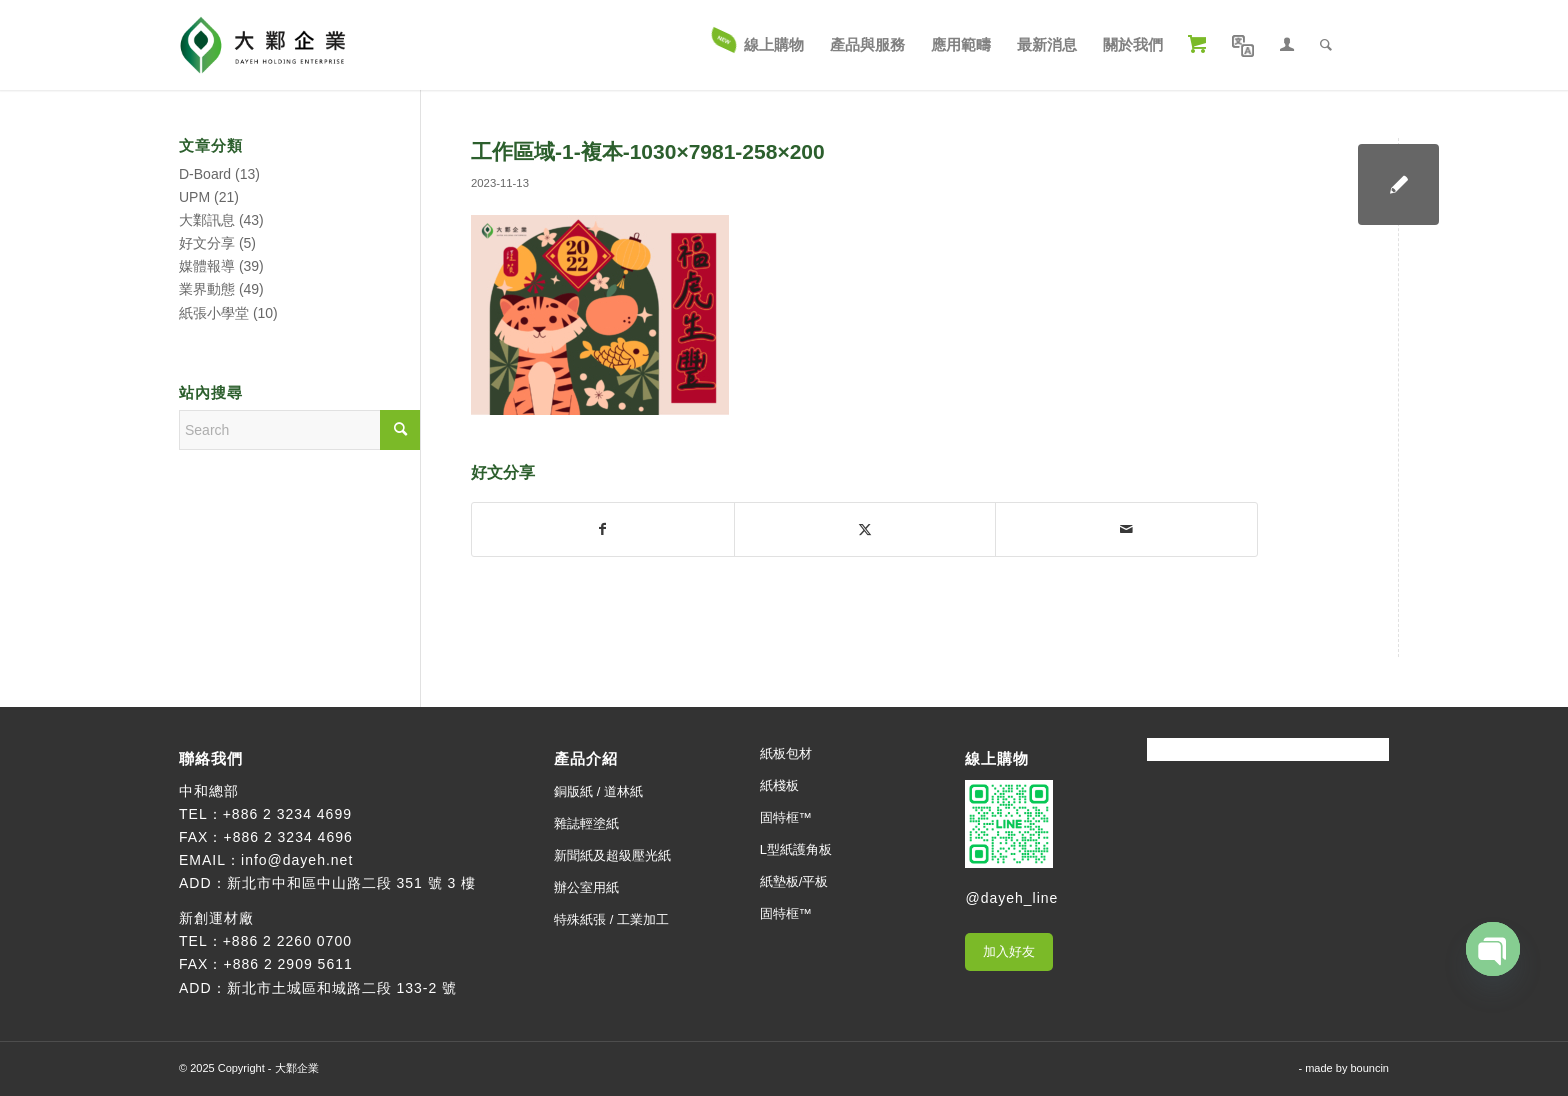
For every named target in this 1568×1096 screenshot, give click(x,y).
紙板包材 (786, 753)
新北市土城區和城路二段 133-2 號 (342, 988)
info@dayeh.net (297, 860)
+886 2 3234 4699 (287, 814)
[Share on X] (865, 529)
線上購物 (997, 758)
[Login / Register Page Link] (1287, 45)
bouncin (1369, 1068)
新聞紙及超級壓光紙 (612, 855)
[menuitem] (759, 45)
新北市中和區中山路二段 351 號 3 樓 (352, 883)
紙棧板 (779, 785)
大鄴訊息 (207, 220)
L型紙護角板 (796, 849)
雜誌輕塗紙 (586, 823)
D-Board (205, 174)
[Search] (1326, 45)
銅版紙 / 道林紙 (598, 791)
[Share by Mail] (1126, 529)
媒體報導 (207, 266)
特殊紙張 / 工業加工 (611, 919)
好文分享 (207, 243)
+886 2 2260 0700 (287, 941)
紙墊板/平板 (794, 881)
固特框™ (786, 817)
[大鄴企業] (262, 45)
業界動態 (207, 289)
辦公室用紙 (586, 887)
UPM (194, 197)
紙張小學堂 (214, 313)
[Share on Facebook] (603, 529)
